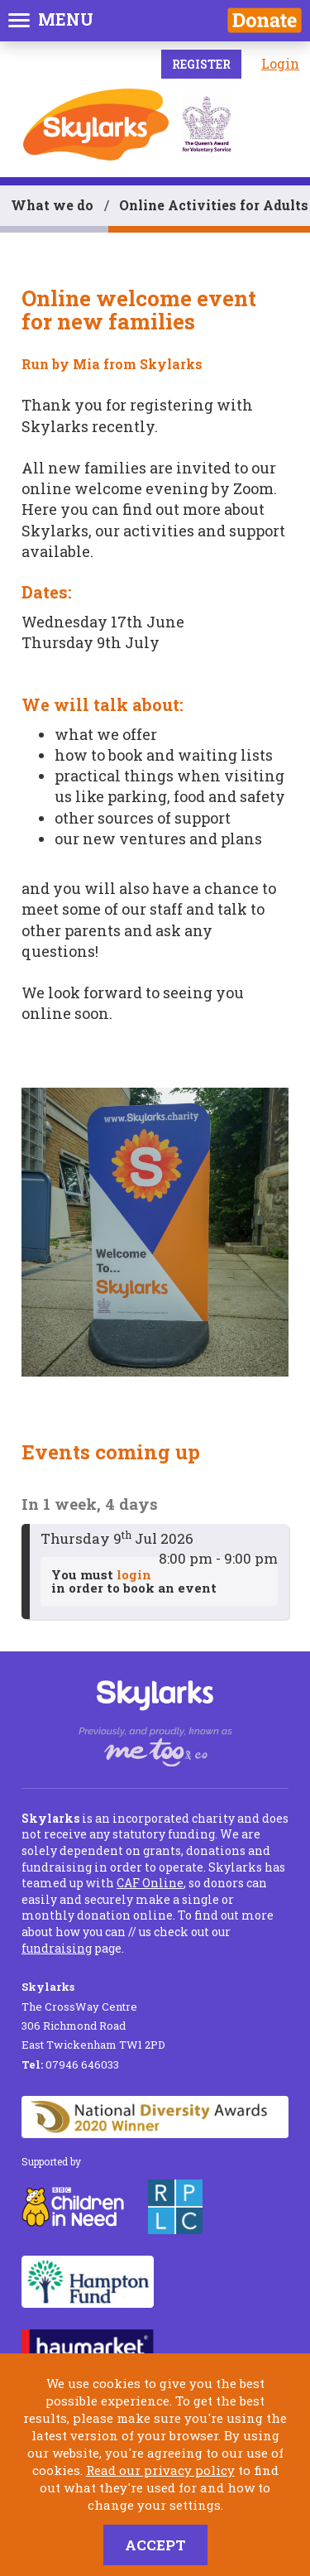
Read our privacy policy (160, 2470)
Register (201, 64)
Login (280, 63)
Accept (155, 2544)
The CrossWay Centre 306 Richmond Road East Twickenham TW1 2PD (93, 2015)
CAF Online (150, 1883)
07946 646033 (70, 2064)
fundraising (56, 1948)
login (134, 1574)
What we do (52, 205)
